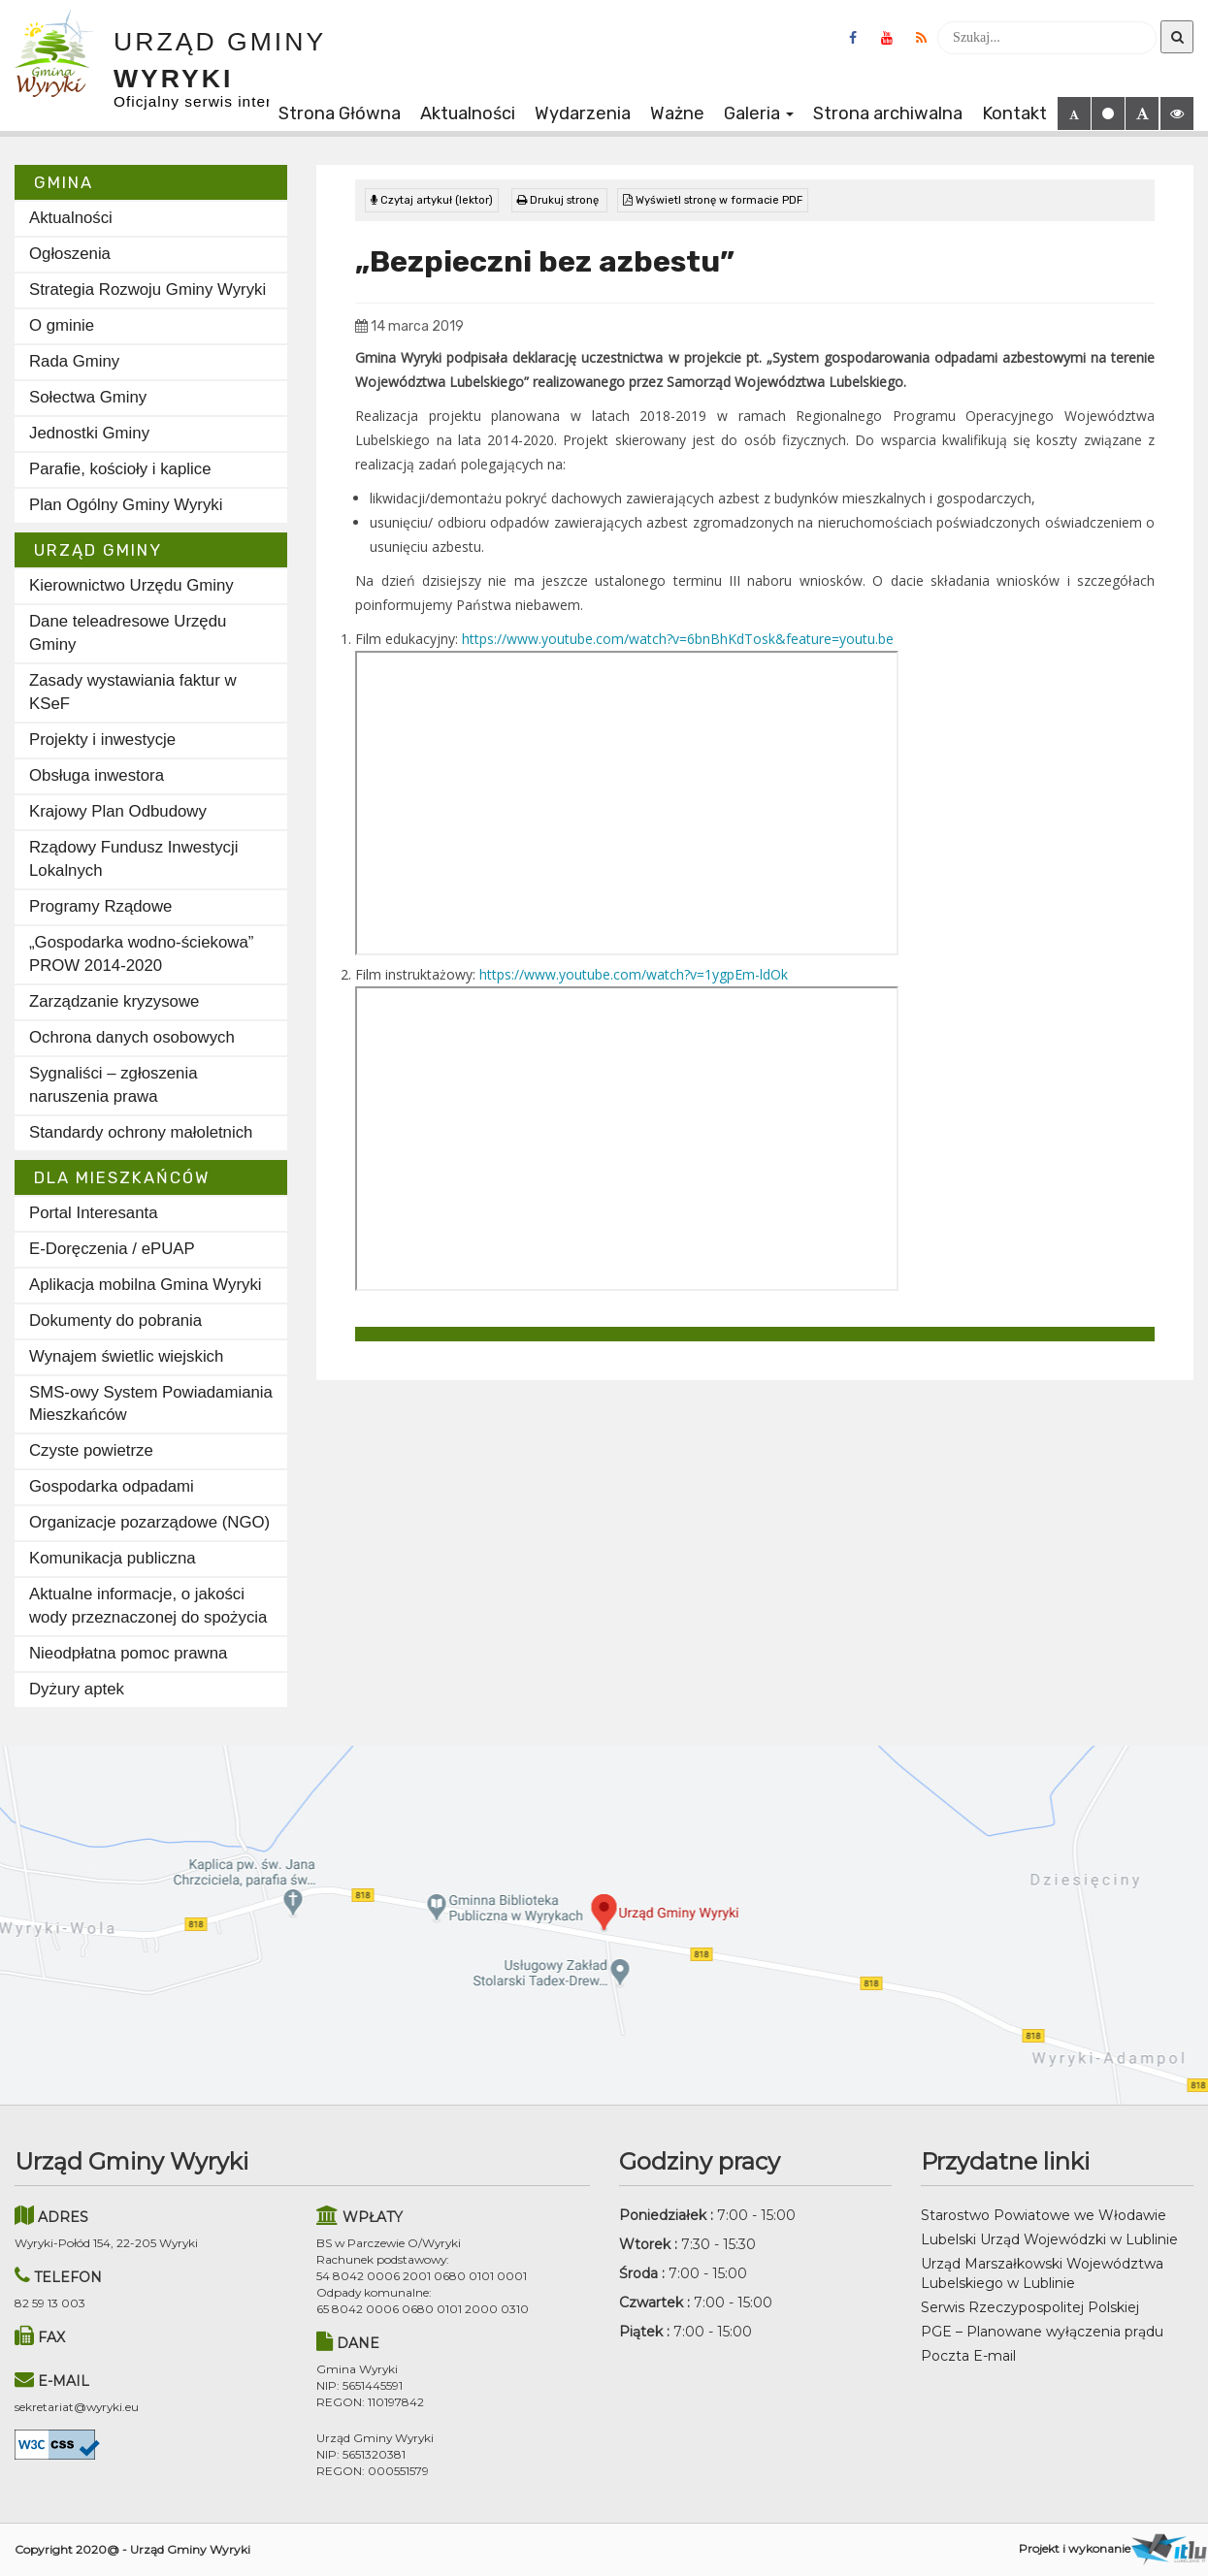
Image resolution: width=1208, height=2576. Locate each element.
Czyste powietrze (91, 1450)
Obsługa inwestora (96, 775)
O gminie (61, 325)
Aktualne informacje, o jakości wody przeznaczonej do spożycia (148, 1605)
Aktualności (467, 113)
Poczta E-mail (968, 2356)
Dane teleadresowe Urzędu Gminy (127, 633)
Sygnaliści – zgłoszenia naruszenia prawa (113, 1085)
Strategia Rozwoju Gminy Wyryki (147, 289)
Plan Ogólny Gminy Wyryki (125, 505)
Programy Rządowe (100, 906)
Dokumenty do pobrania (115, 1320)
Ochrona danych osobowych (132, 1037)
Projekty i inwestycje (102, 739)
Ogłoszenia (70, 253)
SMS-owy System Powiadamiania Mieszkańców (151, 1404)
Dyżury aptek (76, 1689)
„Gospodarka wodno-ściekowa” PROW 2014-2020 (141, 954)
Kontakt (1014, 113)
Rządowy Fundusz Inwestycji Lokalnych (133, 859)
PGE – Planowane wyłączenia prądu (1042, 2331)
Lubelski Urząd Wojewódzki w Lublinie (1049, 2239)
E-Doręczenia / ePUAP (112, 1249)
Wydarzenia (583, 113)
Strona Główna (339, 113)
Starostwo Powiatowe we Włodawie (1043, 2215)
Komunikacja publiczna (112, 1558)
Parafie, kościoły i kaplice (120, 469)
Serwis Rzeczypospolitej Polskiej (1030, 2307)
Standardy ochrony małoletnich (140, 1132)
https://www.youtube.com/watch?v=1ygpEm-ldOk (633, 974)
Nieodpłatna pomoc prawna (128, 1653)
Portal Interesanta (93, 1213)
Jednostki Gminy (89, 433)
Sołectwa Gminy (88, 397)
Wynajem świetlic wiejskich (126, 1356)
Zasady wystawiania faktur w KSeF (133, 692)
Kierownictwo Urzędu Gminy (131, 585)
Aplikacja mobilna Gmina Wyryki (145, 1284)
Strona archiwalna (888, 113)
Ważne (677, 113)
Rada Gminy (74, 361)
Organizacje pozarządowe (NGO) (149, 1522)
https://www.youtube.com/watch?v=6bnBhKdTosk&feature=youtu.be (678, 638)
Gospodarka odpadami (111, 1486)
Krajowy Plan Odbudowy (118, 811)
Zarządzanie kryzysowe (114, 1001)
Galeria (759, 113)
